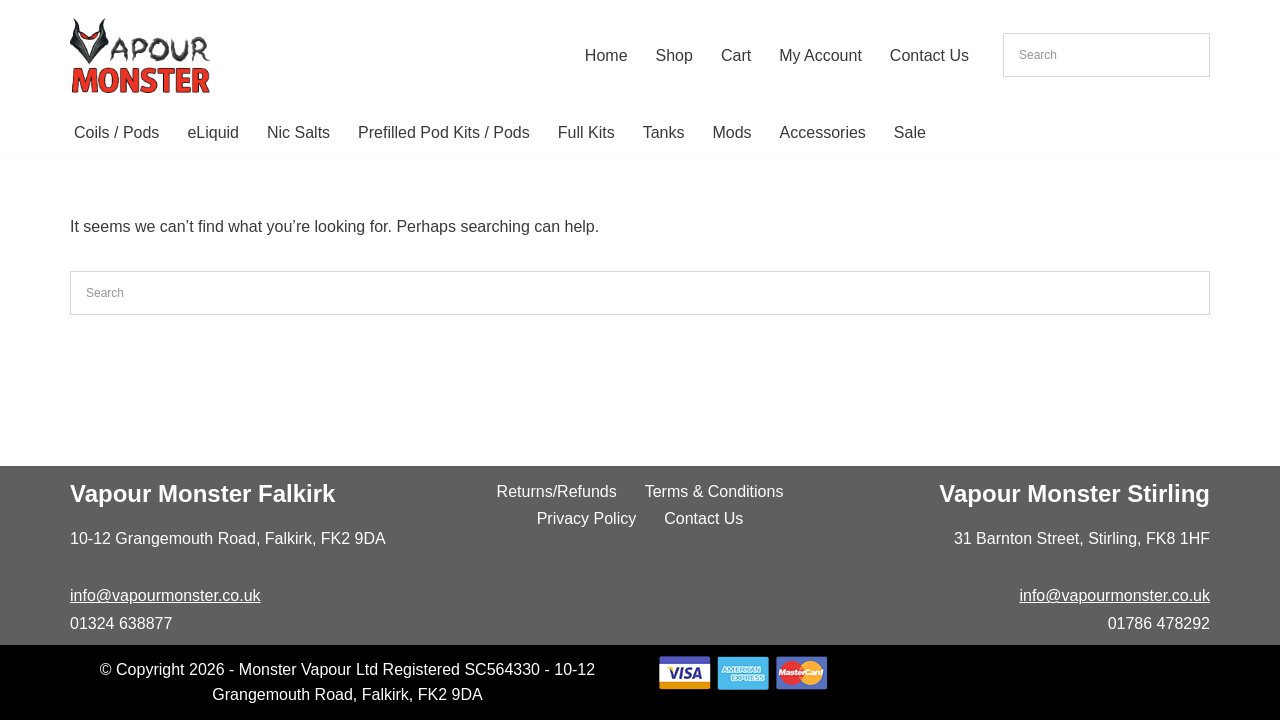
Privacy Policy (587, 518)
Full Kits (586, 132)
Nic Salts (298, 132)
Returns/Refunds (557, 491)
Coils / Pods (116, 132)
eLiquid (213, 132)
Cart (736, 55)
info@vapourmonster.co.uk (165, 595)
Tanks (664, 132)
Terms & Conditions (714, 491)
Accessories (823, 132)
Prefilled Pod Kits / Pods (444, 132)
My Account (820, 55)
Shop (674, 55)
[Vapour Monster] (140, 55)
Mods (731, 132)
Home (606, 55)
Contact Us (929, 55)
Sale (910, 132)
